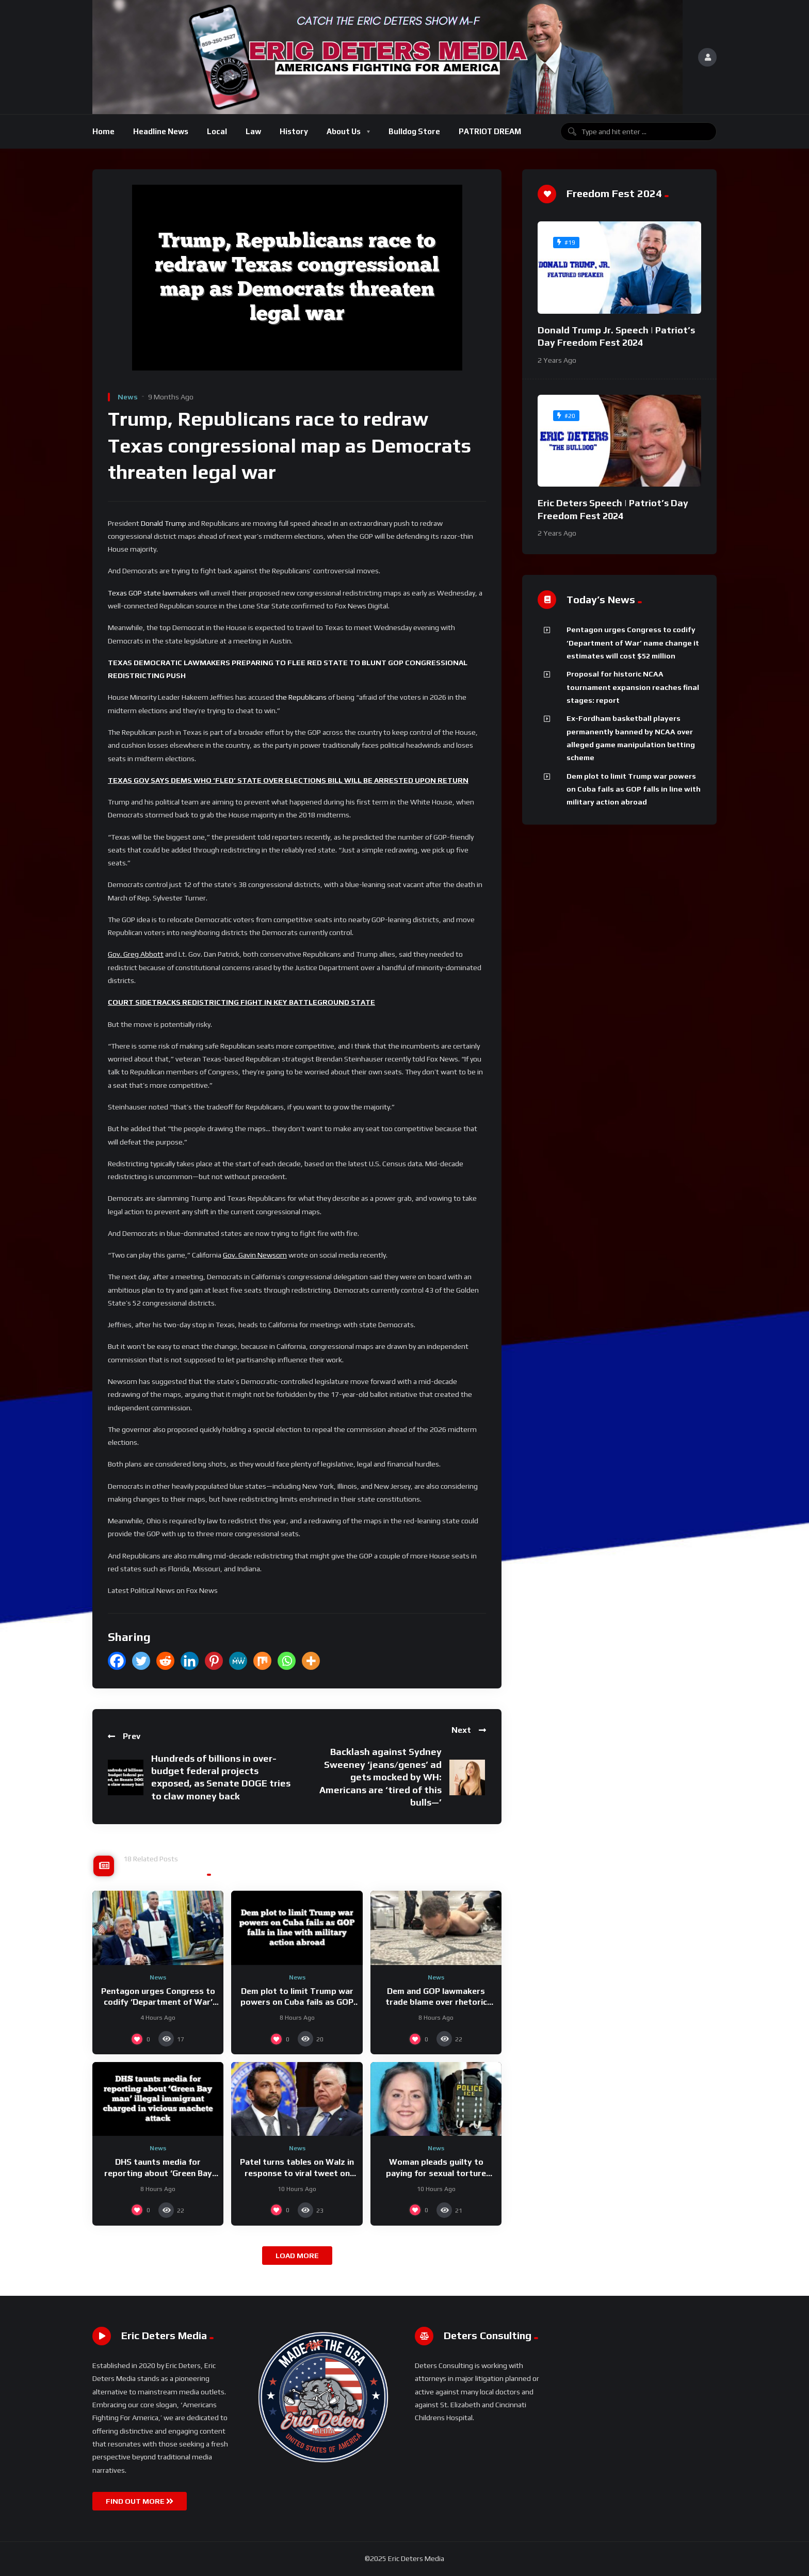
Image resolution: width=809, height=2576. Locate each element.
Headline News (160, 131)
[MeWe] (238, 1661)
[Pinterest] (214, 1661)
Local (217, 131)
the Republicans (302, 697)
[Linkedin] (190, 1661)
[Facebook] (117, 1661)
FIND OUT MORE (139, 2501)
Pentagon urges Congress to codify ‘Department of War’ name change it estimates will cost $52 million (633, 642)
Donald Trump (163, 523)
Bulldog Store (414, 131)
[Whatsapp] (287, 1661)
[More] (311, 1661)
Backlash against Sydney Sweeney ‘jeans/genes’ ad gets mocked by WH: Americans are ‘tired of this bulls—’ (380, 1777)
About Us (344, 131)
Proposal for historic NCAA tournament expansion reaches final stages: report (633, 687)
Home (103, 131)
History (294, 131)
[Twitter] (141, 1661)
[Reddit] (165, 1661)
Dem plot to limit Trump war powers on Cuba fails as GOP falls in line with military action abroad (634, 789)
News (128, 397)
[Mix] (262, 1661)
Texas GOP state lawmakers (153, 593)
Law (253, 131)
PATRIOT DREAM (490, 131)
